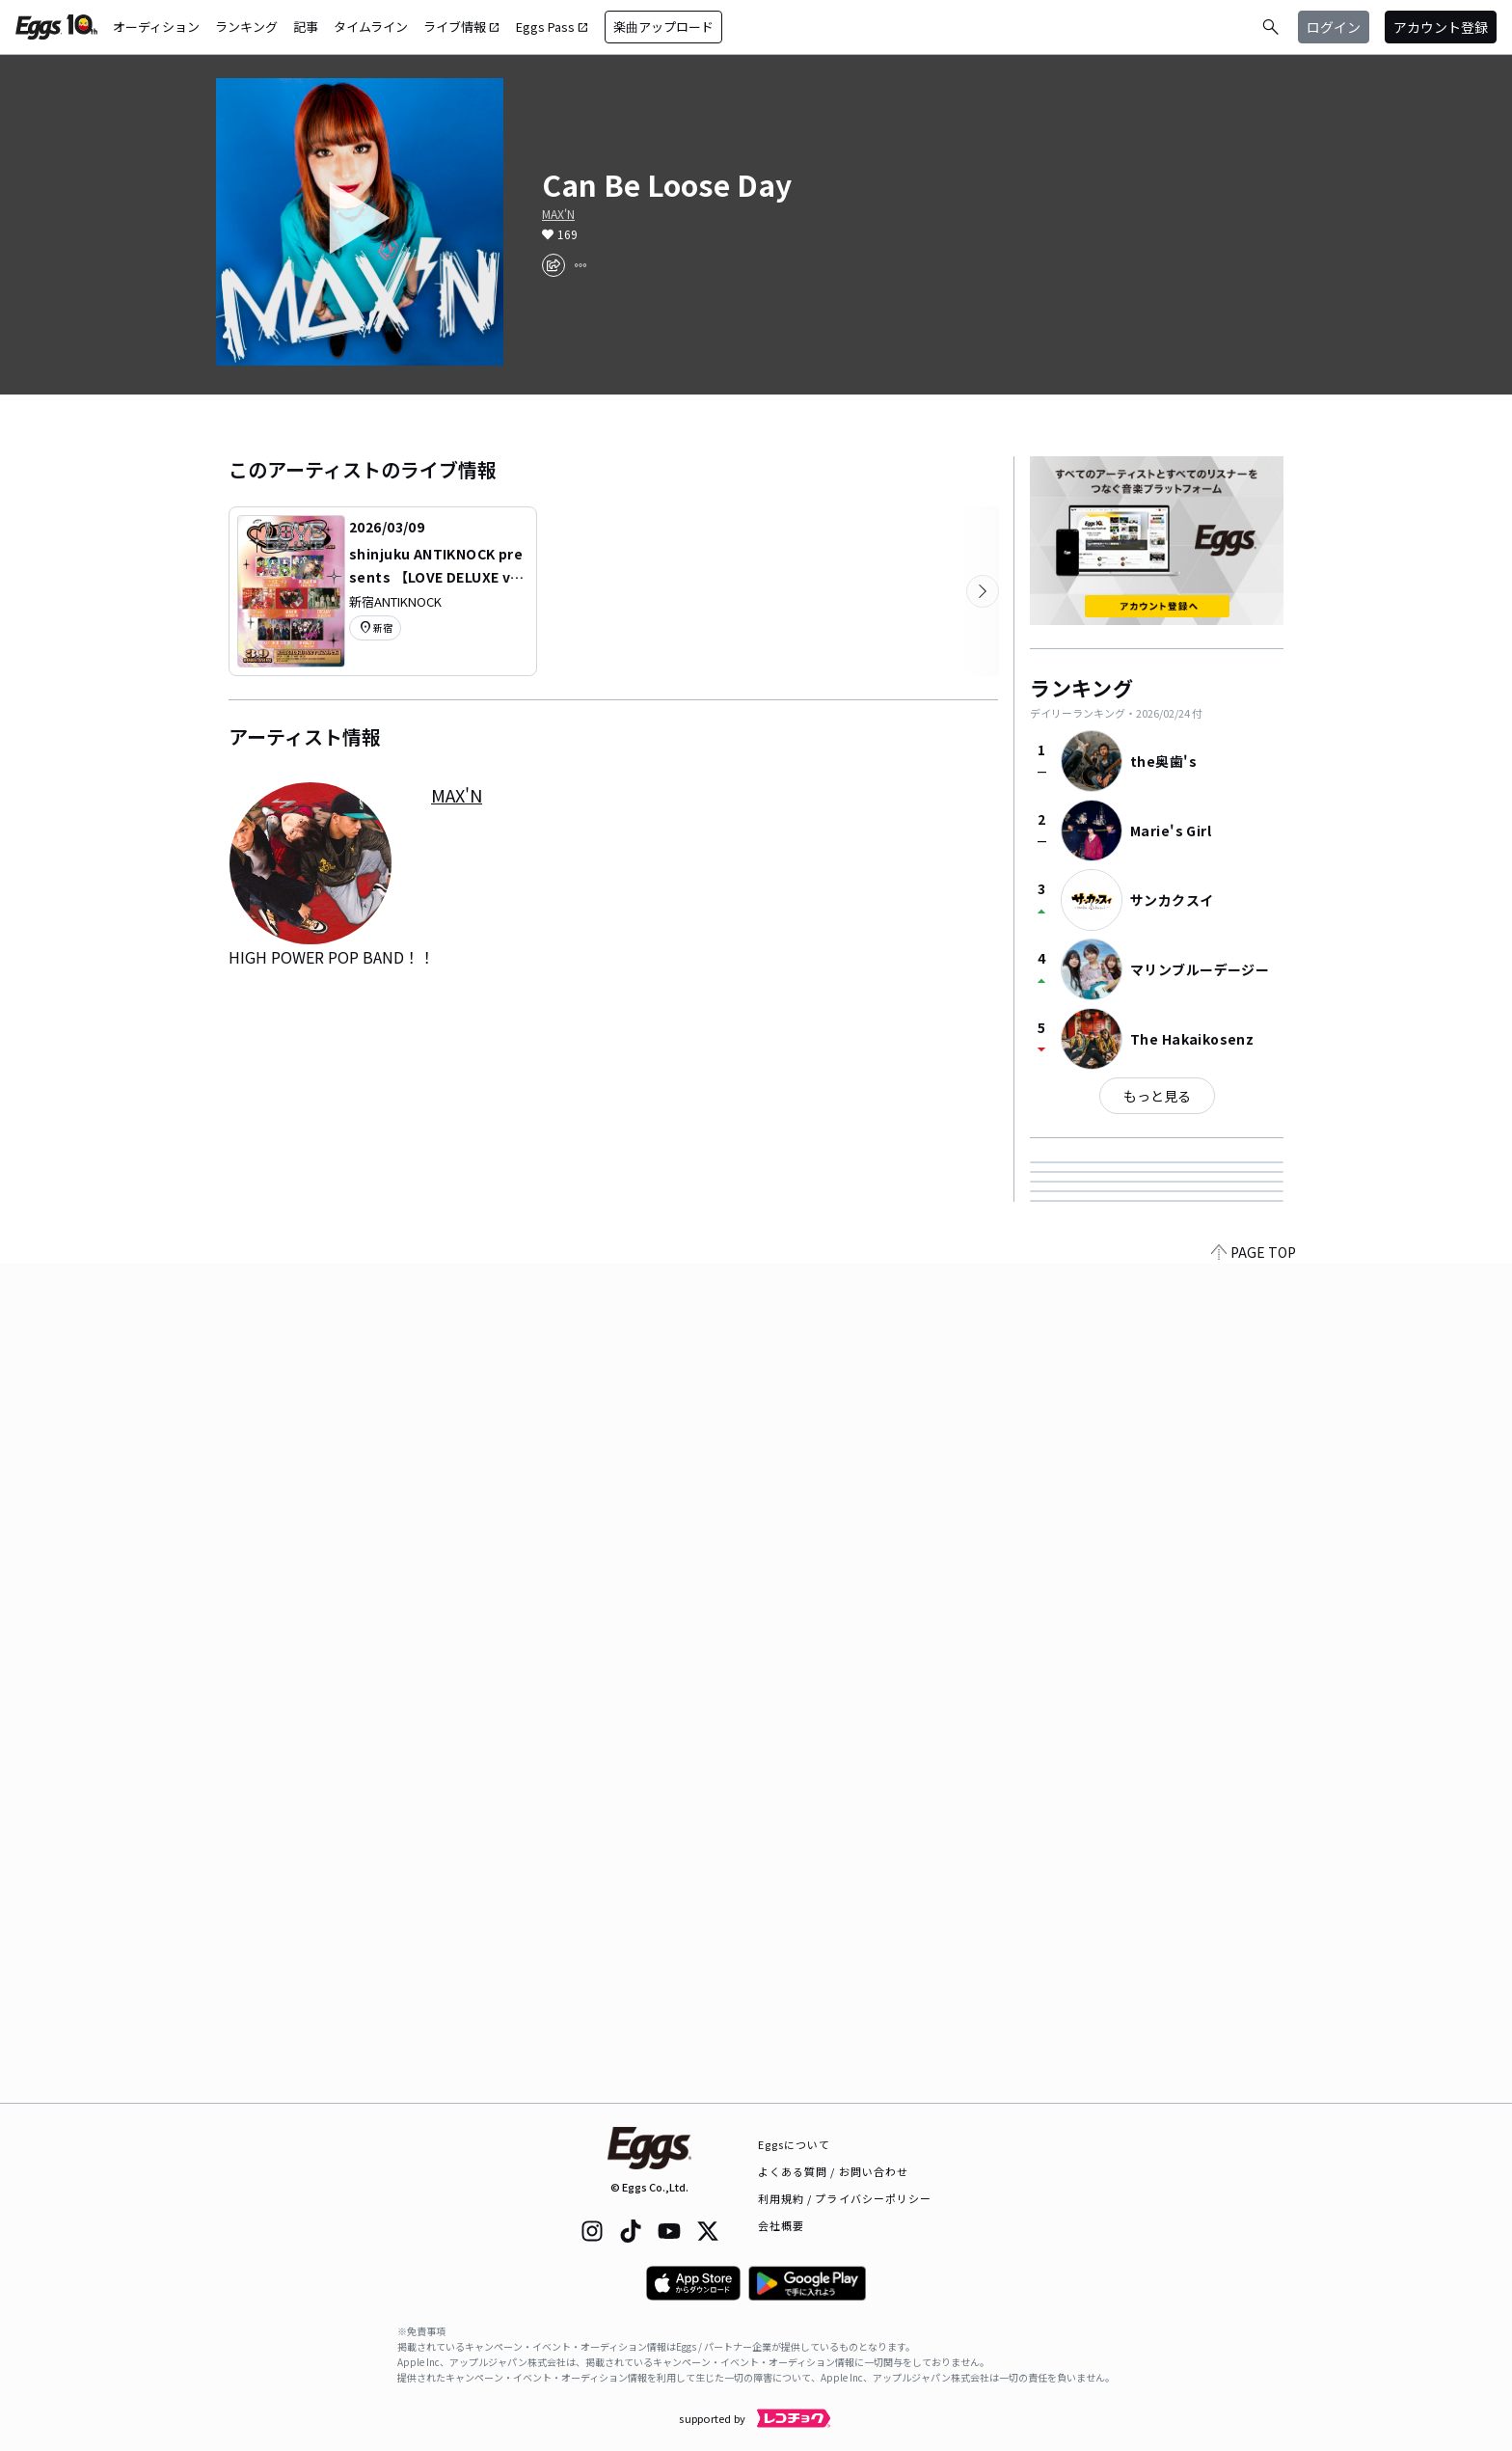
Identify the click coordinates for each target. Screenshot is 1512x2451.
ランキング (246, 26)
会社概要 (781, 2225)
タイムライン (371, 26)
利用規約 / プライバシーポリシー (845, 2198)
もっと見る (1157, 1095)
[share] (553, 265)
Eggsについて (794, 2144)
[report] (580, 265)
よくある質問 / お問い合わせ (833, 2171)
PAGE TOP (1253, 2091)
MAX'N (558, 214)
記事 (305, 26)
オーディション (156, 26)
